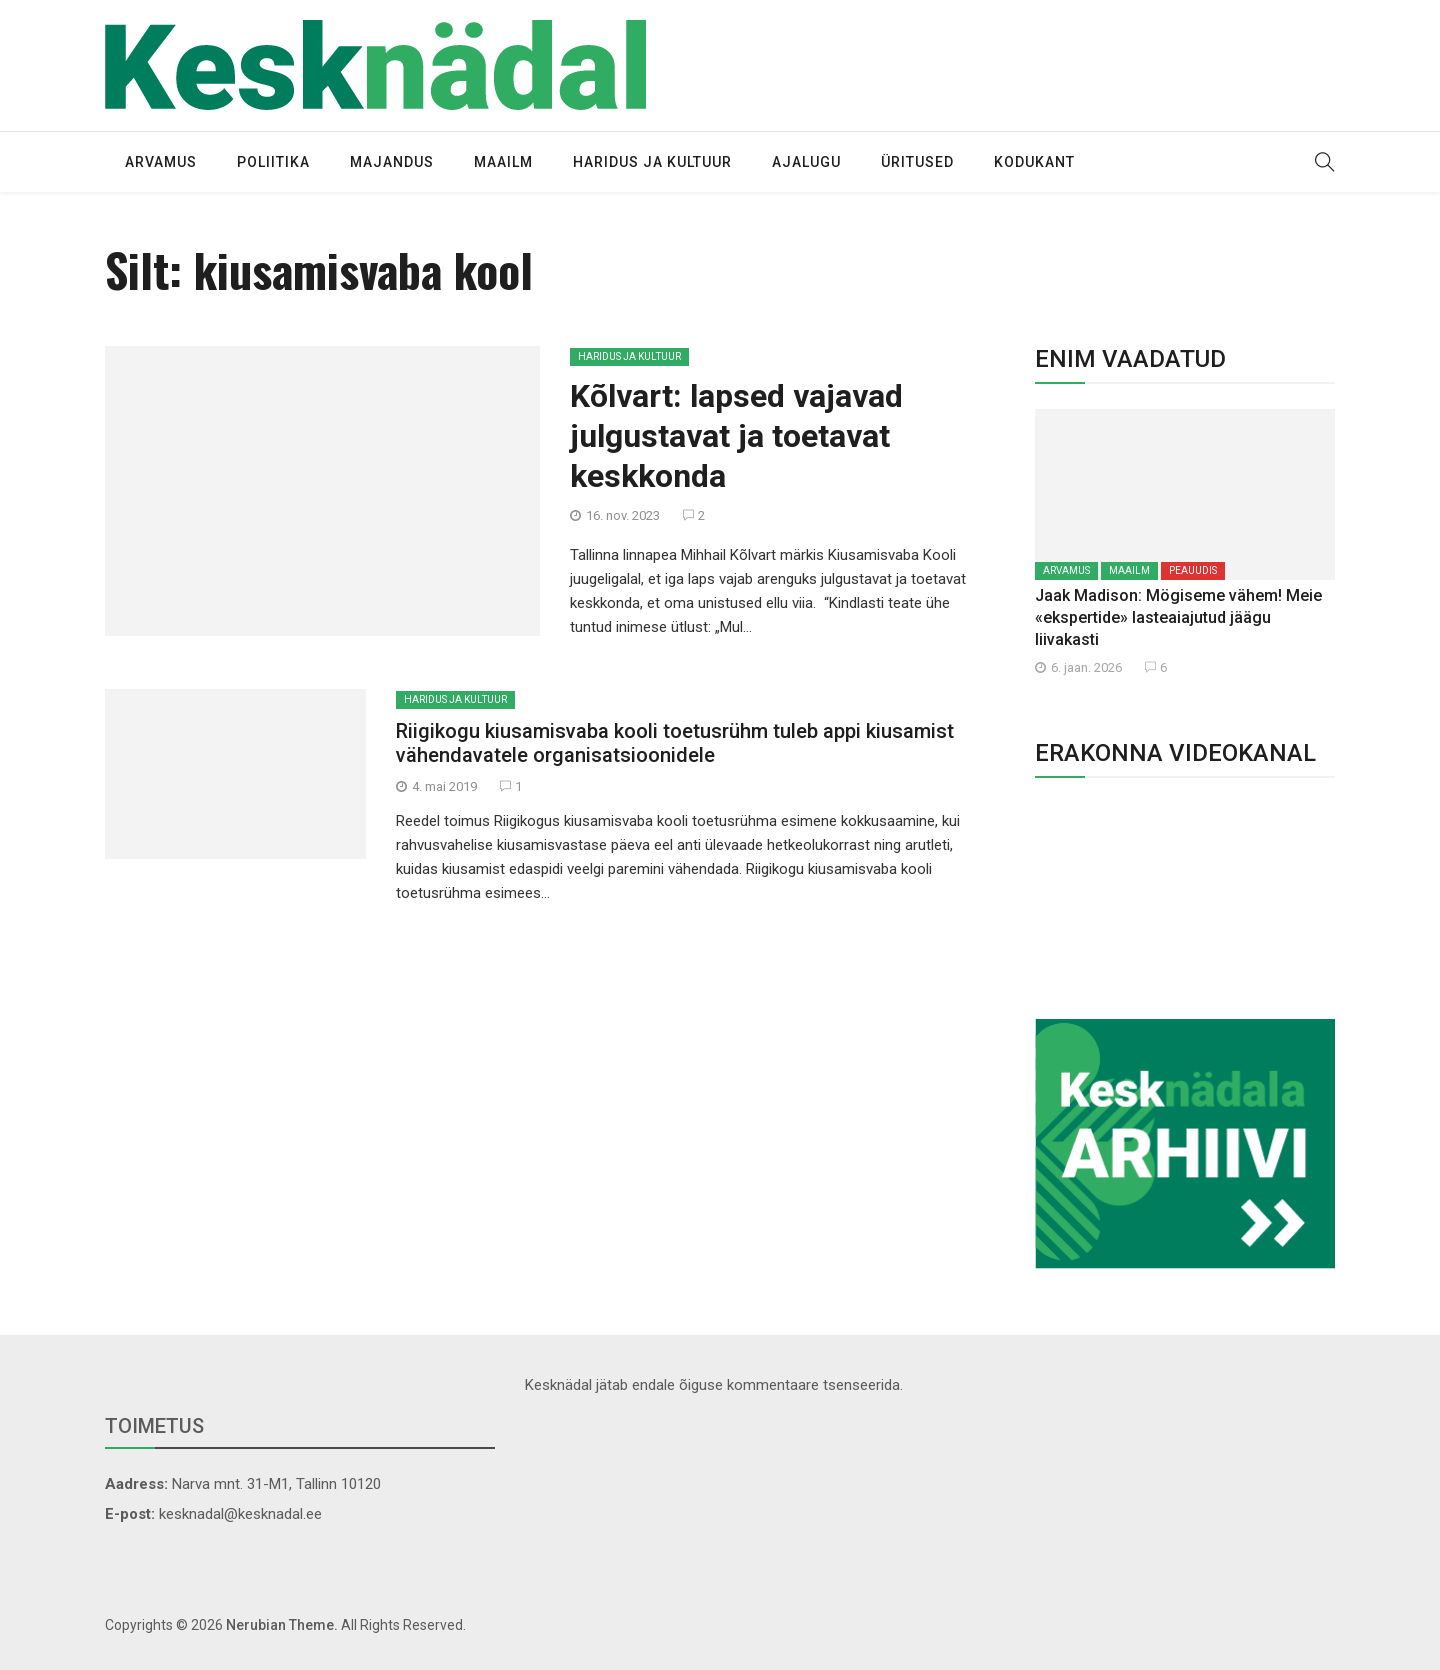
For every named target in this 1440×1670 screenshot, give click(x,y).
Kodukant (1034, 162)
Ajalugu (806, 162)
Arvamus (161, 162)
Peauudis (1193, 570)
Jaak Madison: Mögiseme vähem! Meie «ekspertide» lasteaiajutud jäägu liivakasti (1178, 617)
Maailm (503, 162)
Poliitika (273, 162)
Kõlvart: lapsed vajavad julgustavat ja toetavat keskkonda (736, 436)
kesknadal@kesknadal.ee (240, 1514)
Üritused (917, 162)
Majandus (392, 162)
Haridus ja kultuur (652, 162)
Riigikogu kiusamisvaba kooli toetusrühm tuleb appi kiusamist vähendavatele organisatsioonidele (675, 743)
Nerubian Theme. (282, 1625)
